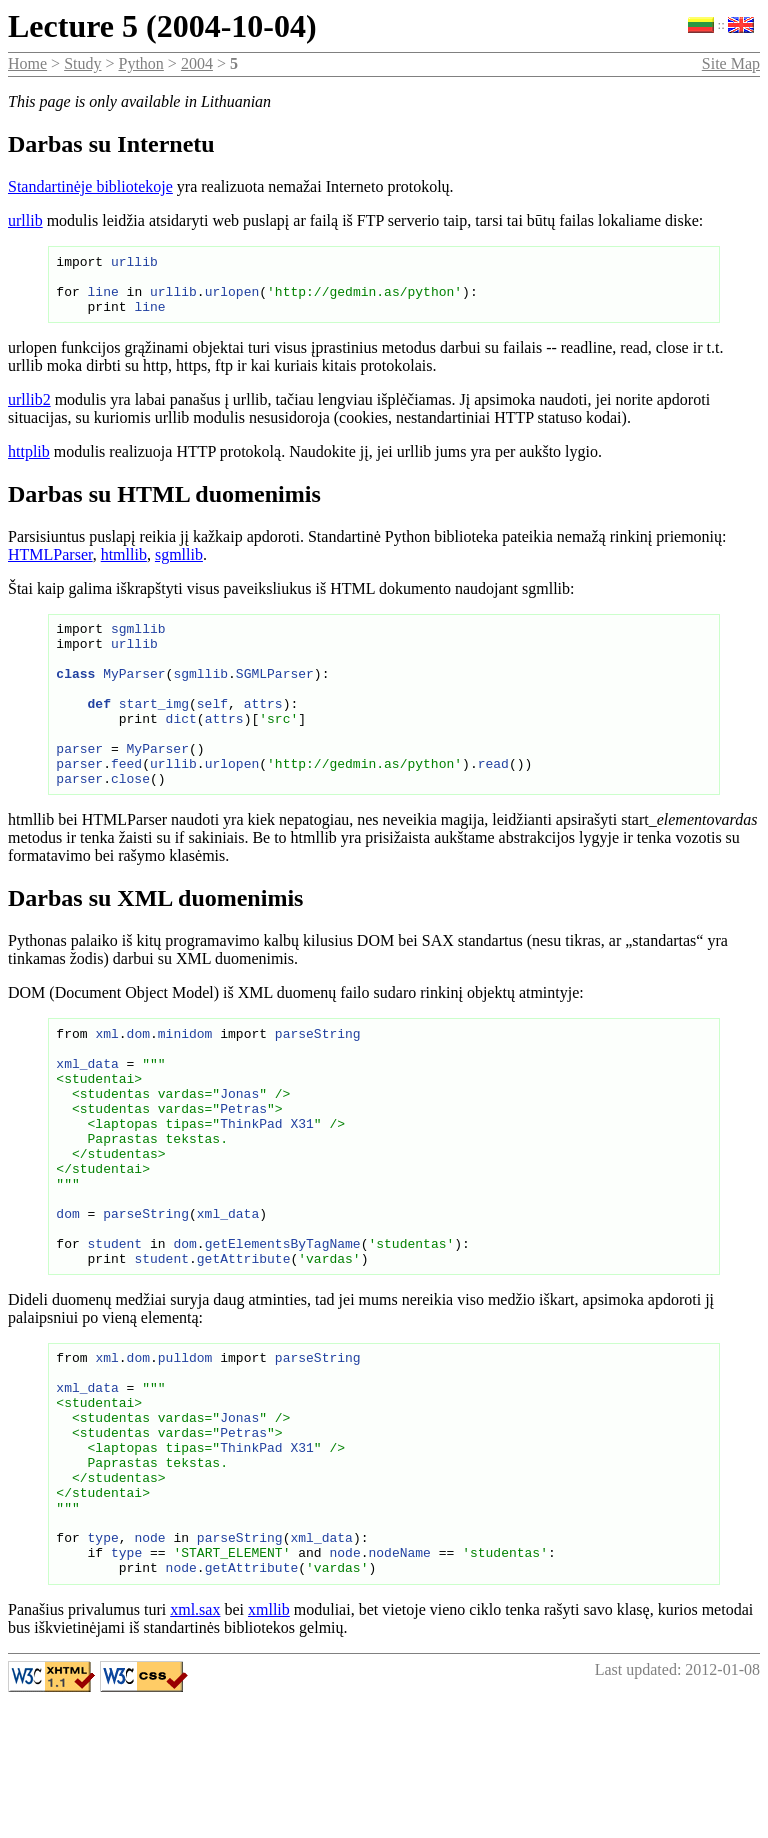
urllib (25, 220)
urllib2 (29, 411)
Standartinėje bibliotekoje (90, 186)
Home (27, 63)
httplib (29, 463)
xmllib (269, 1747)
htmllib (124, 566)
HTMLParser (50, 566)
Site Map (731, 63)
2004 (197, 63)
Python (141, 63)
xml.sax (195, 1747)
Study (82, 63)
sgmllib (179, 566)
